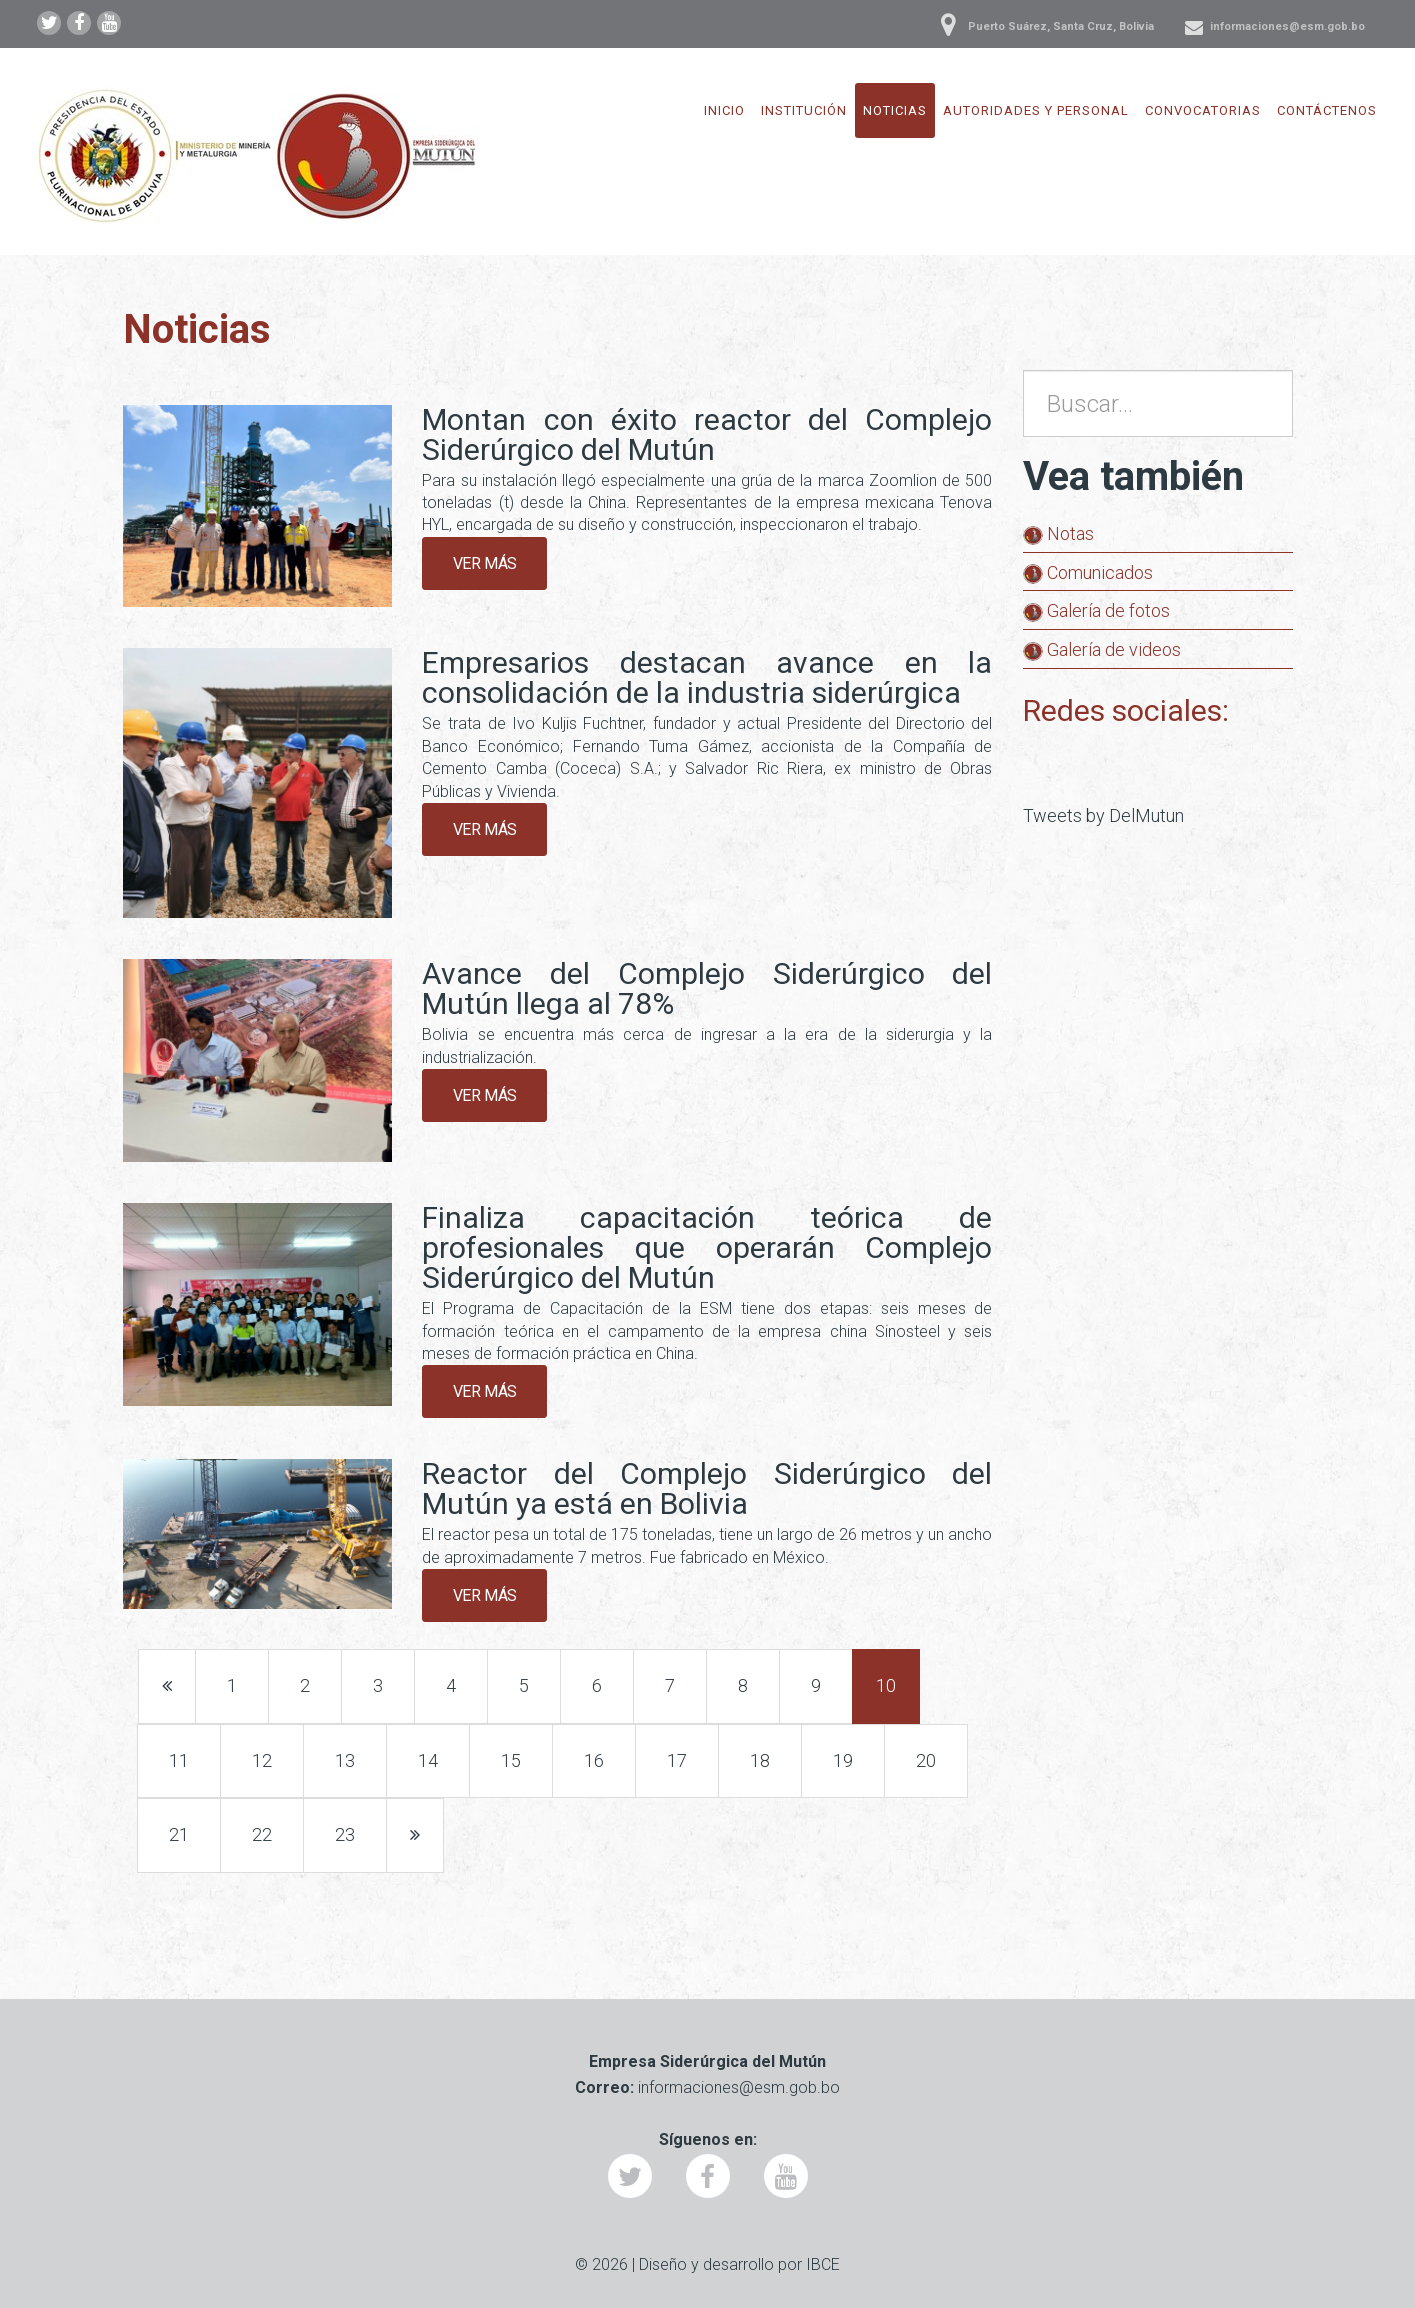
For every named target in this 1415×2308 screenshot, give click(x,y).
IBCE (823, 2264)
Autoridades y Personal (1036, 110)
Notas (1058, 533)
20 (926, 1760)
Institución (804, 110)
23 (345, 1834)
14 (428, 1760)
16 (594, 1760)
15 (511, 1760)
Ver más (485, 563)
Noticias (895, 110)
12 (262, 1760)
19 (843, 1760)
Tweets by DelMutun (1103, 815)
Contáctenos (1327, 110)
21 (179, 1834)
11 (179, 1760)
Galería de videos (1102, 649)
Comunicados (1088, 572)
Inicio (724, 110)
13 (345, 1760)
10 (886, 1685)
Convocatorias (1203, 110)
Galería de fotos (1096, 610)
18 (760, 1760)
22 (262, 1834)
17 (677, 1760)
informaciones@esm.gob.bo (1287, 26)
